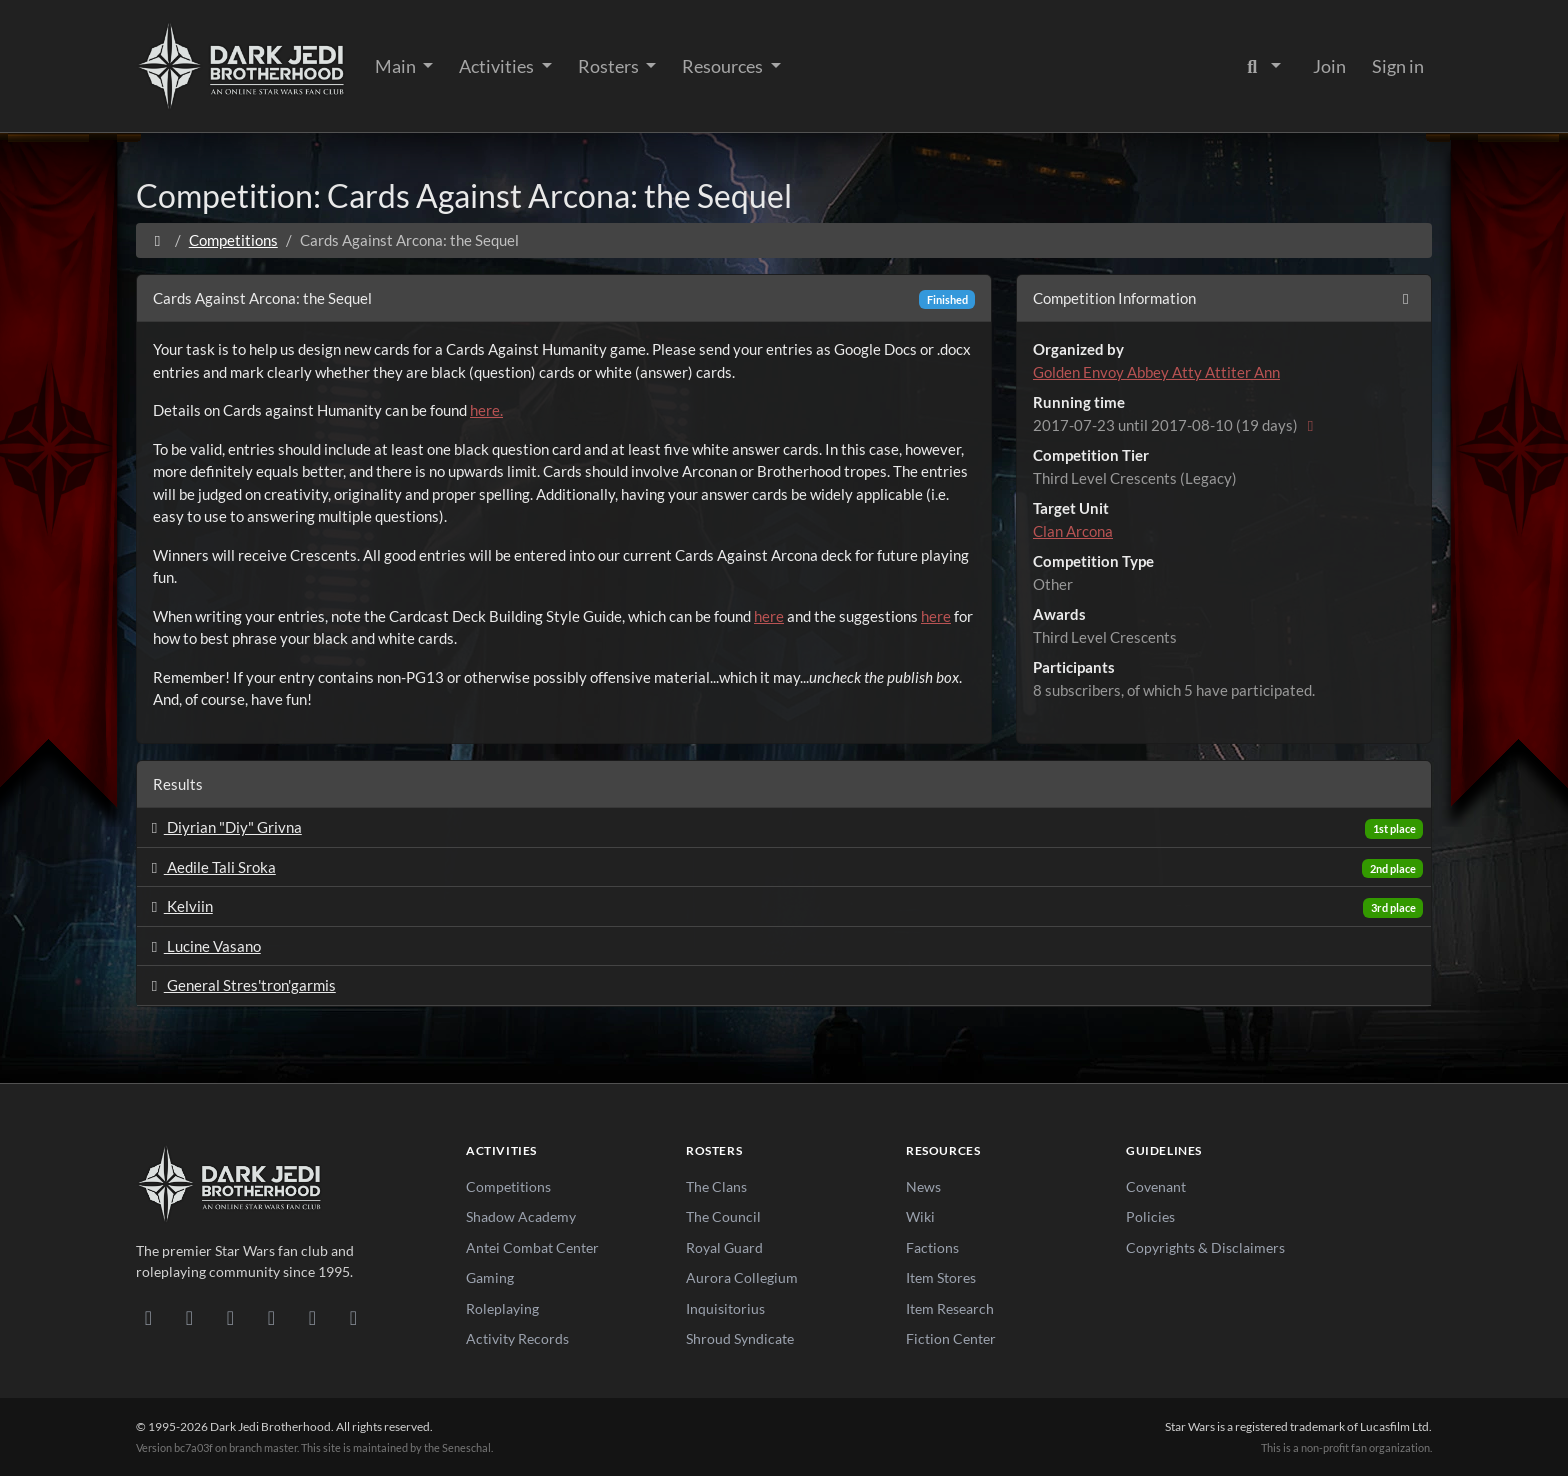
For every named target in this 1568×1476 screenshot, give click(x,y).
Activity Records (517, 1338)
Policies (1150, 1216)
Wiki (920, 1216)
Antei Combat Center (532, 1247)
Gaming (490, 1277)
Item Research (950, 1308)
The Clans (716, 1186)
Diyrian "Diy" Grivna (223, 827)
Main (397, 66)
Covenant (1156, 1186)
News (923, 1186)
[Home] (157, 240)
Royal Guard (724, 1247)
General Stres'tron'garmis (240, 985)
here (769, 616)
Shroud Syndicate (740, 1338)
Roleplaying (502, 1308)
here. (486, 410)
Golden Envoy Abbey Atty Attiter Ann (1156, 372)
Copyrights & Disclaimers (1205, 1247)
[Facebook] (230, 1317)
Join (1329, 66)
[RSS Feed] (353, 1317)
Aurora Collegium (742, 1277)
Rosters (610, 66)
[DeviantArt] (189, 1317)
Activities (498, 66)
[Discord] (148, 1317)
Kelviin (179, 906)
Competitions (233, 240)
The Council (723, 1216)
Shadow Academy (521, 1216)
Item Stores (941, 1277)
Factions (932, 1247)
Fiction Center (951, 1338)
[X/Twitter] (312, 1317)
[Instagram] (271, 1317)
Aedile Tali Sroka (210, 867)
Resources (724, 66)
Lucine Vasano (203, 946)
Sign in (1398, 66)
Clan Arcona (1073, 531)
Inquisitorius (725, 1308)
